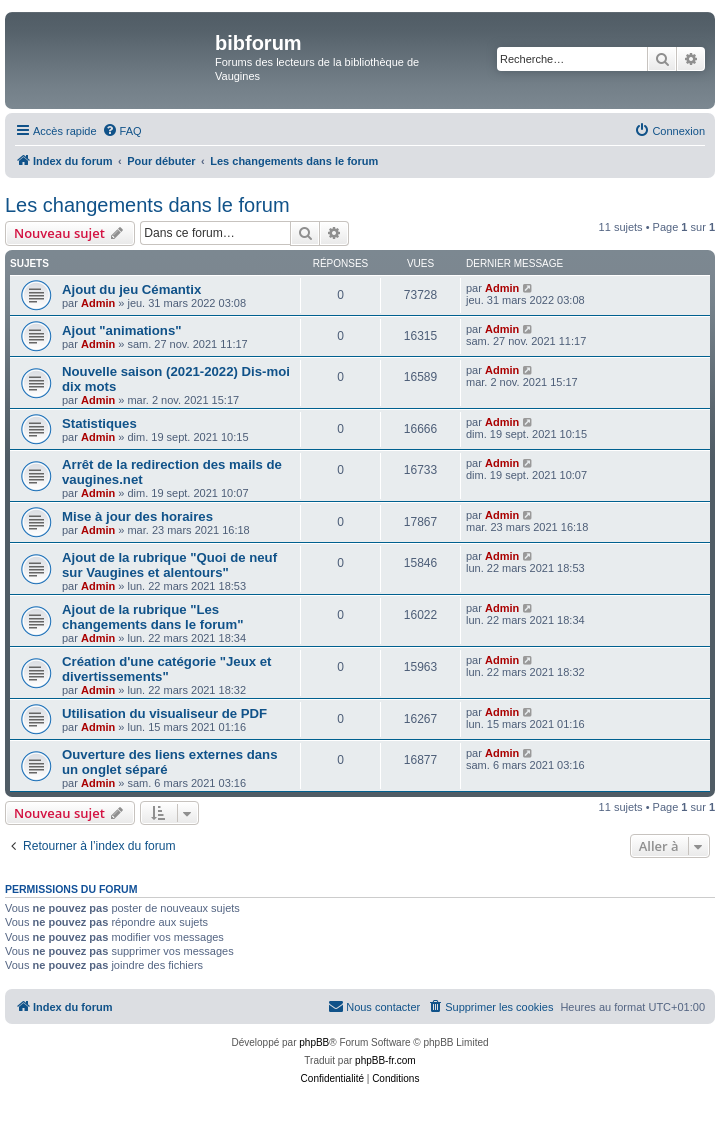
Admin (98, 303)
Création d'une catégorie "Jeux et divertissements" (166, 669)
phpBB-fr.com (385, 1060)
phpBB (314, 1042)
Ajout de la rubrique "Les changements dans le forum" (152, 617)
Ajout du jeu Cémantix (131, 289)
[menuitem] (122, 131)
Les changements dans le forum (147, 205)
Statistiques (99, 423)
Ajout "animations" (121, 330)
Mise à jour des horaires (137, 516)
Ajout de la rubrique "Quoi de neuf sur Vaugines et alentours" (169, 565)
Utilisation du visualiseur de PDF (164, 713)
